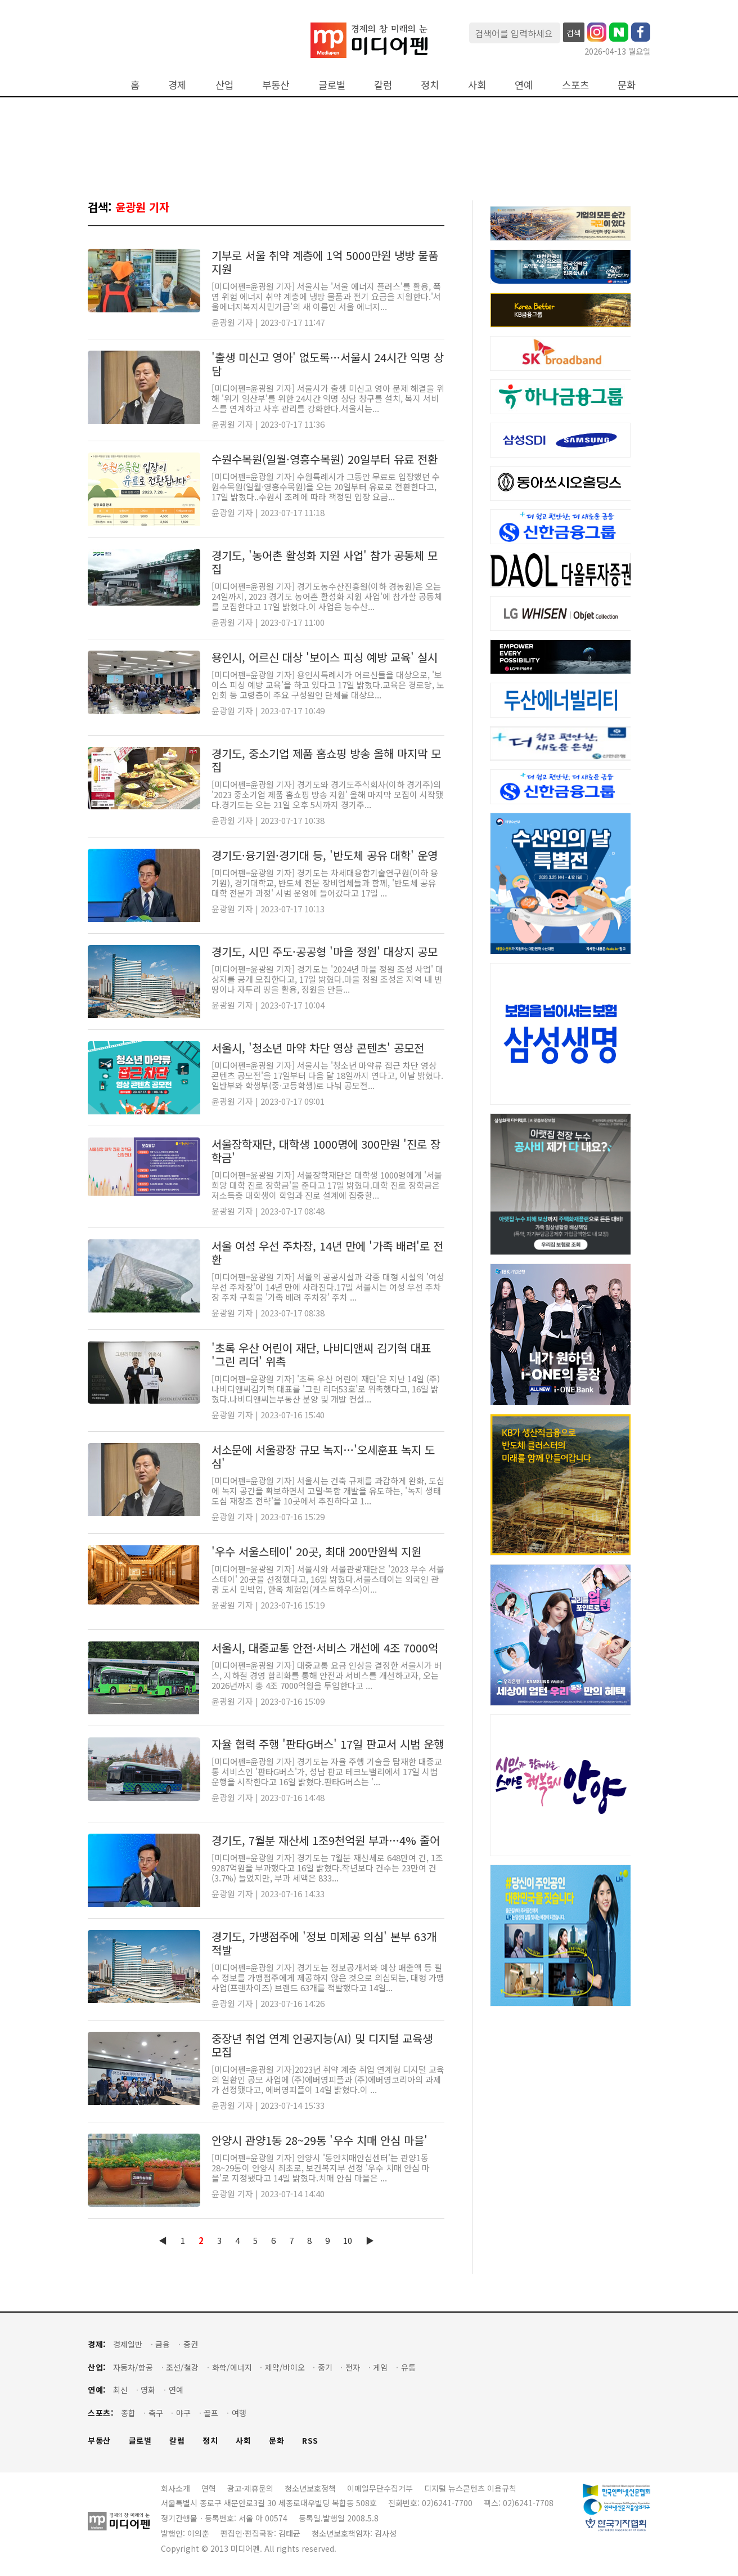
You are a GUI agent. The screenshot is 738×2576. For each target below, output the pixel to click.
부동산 (275, 85)
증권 (190, 2344)
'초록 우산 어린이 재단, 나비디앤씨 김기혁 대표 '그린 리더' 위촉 (321, 1354)
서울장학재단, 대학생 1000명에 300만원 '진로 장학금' (326, 1151)
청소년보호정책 (310, 2488)
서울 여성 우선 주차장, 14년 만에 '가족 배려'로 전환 (327, 1252)
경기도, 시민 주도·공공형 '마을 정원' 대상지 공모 (325, 951)
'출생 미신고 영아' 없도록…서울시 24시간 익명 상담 (328, 364)
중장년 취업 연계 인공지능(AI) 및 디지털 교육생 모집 (322, 2045)
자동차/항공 (133, 2367)
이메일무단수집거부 (380, 2488)
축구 (155, 2413)
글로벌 (331, 85)
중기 (325, 2367)
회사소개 (175, 2488)
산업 (224, 85)
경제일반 (127, 2344)
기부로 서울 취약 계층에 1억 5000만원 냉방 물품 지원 (325, 262)
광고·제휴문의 (250, 2488)
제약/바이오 (285, 2367)
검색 (573, 32)
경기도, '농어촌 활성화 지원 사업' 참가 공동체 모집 (325, 562)
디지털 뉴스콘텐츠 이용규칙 (470, 2488)
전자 (352, 2367)
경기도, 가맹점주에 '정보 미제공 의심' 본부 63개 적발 (324, 1943)
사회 (477, 85)
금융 (162, 2344)
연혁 (208, 2488)
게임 (380, 2367)
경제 (177, 85)
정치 (430, 85)
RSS (310, 2440)
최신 (120, 2390)
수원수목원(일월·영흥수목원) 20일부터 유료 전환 (325, 459)
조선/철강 (182, 2367)
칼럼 (383, 85)
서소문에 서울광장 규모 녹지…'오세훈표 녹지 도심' (323, 1456)
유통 (408, 2367)
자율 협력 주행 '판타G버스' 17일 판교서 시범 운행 (328, 1744)
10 (347, 2240)
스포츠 (575, 85)
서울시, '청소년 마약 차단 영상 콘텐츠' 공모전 (318, 1048)
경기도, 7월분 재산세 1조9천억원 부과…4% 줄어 (326, 1840)
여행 (239, 2413)
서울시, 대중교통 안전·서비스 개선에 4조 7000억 (325, 1647)
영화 (148, 2390)
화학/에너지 (232, 2367)
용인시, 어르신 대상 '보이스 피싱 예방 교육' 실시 (325, 657)
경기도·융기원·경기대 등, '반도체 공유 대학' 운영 (325, 855)
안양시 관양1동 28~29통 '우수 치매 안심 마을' (320, 2140)
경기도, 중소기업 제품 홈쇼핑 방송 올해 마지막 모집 (326, 760)
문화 (627, 85)
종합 (128, 2413)
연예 (524, 85)
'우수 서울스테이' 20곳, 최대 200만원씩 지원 (316, 1551)
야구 (183, 2413)
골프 (211, 2413)
